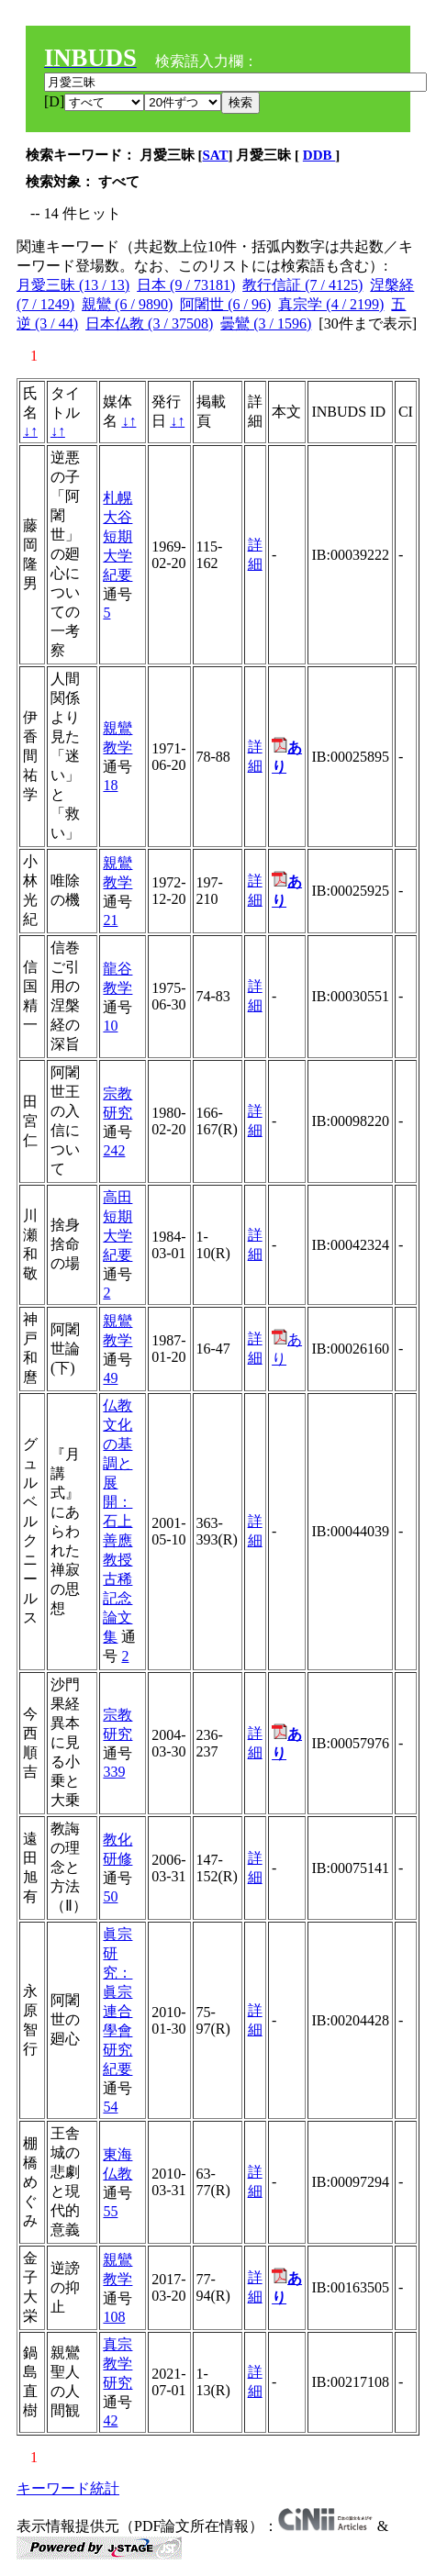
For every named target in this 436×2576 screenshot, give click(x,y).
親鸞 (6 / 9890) (127, 304)
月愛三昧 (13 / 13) (73, 285)
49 (110, 1378)
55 (110, 2211)
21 (110, 920)
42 (110, 2420)
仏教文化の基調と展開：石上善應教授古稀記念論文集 (117, 1521)
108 (114, 2317)
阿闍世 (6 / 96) (225, 304)
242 (114, 1150)
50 (110, 1896)
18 (110, 785)
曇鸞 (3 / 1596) (265, 323)
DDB (319, 155)
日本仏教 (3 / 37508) (149, 323)
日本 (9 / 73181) (186, 285)
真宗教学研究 (117, 2363)
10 (110, 1025)
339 (114, 1771)
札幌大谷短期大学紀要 (117, 536)
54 (110, 2106)
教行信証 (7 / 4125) (302, 285)
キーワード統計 (68, 2488)
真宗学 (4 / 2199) (331, 304)
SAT (216, 155)
